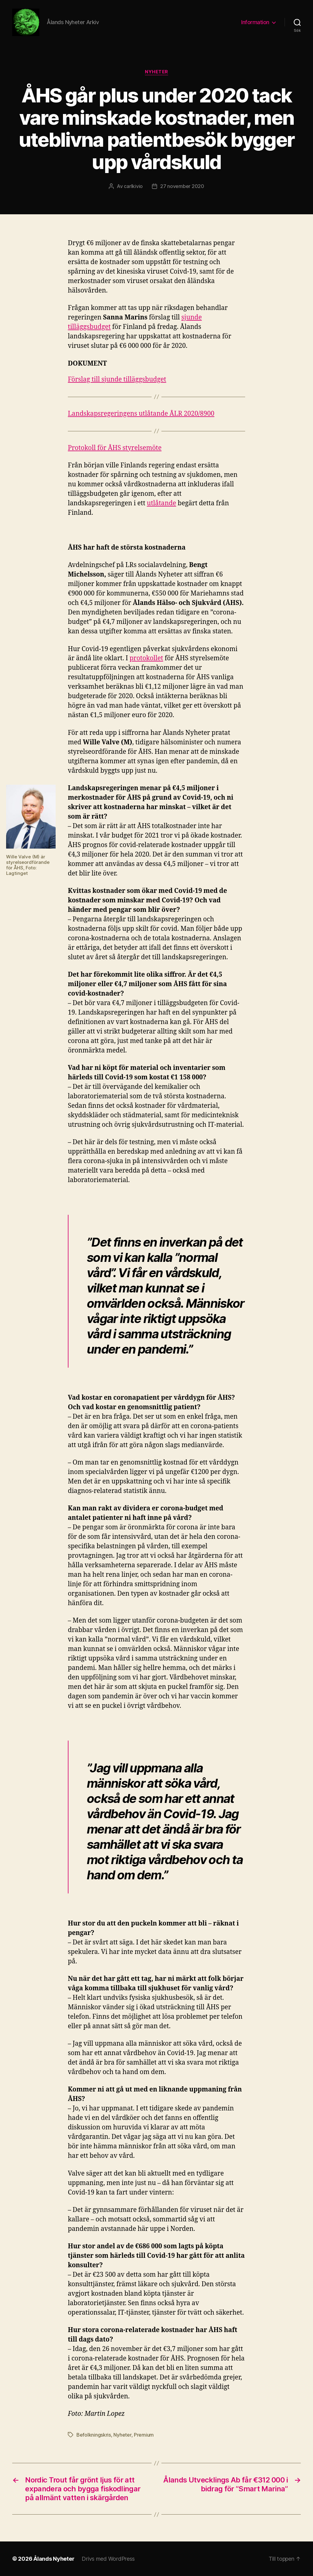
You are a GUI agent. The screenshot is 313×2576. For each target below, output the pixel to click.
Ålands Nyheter (53, 2559)
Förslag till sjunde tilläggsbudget (117, 379)
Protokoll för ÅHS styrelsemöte (115, 448)
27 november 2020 (182, 186)
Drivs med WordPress (108, 2559)
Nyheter (156, 72)
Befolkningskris (93, 2435)
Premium (144, 2435)
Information (255, 22)
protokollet (146, 658)
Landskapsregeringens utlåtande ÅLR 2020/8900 (141, 414)
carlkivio (133, 186)
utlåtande (161, 503)
